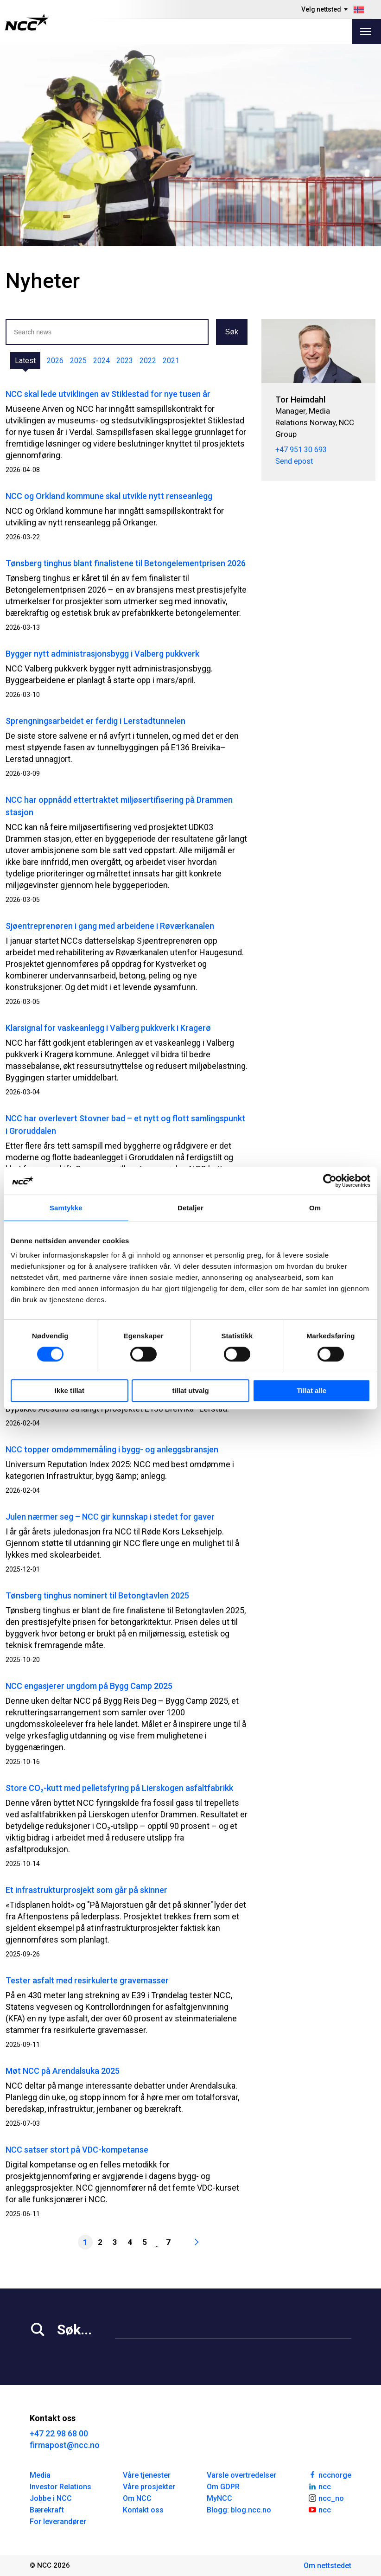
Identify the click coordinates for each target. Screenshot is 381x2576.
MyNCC (219, 2498)
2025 (78, 360)
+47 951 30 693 (301, 449)
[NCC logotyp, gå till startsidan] (27, 22)
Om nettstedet (327, 2565)
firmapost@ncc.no (65, 2445)
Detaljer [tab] (190, 1208)
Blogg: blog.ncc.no (239, 2510)
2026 (55, 360)
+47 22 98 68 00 (59, 2433)
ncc (319, 2486)
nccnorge (329, 2474)
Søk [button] (231, 332)
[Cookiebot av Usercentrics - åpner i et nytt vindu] (329, 1181)
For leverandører (58, 2521)
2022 (148, 360)
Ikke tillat (69, 1390)
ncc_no (326, 2498)
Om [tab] (315, 1208)
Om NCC (137, 2498)
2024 (101, 360)
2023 (124, 360)
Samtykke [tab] (66, 1208)
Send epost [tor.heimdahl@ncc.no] (294, 461)
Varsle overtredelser (241, 2475)
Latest (25, 360)
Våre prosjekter (149, 2486)
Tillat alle (311, 1390)
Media (40, 2475)
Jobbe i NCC (51, 2498)
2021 (171, 360)
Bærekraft (47, 2510)
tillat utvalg (190, 1390)
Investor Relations (60, 2486)
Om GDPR (223, 2486)
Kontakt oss (143, 2510)
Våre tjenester (147, 2475)
